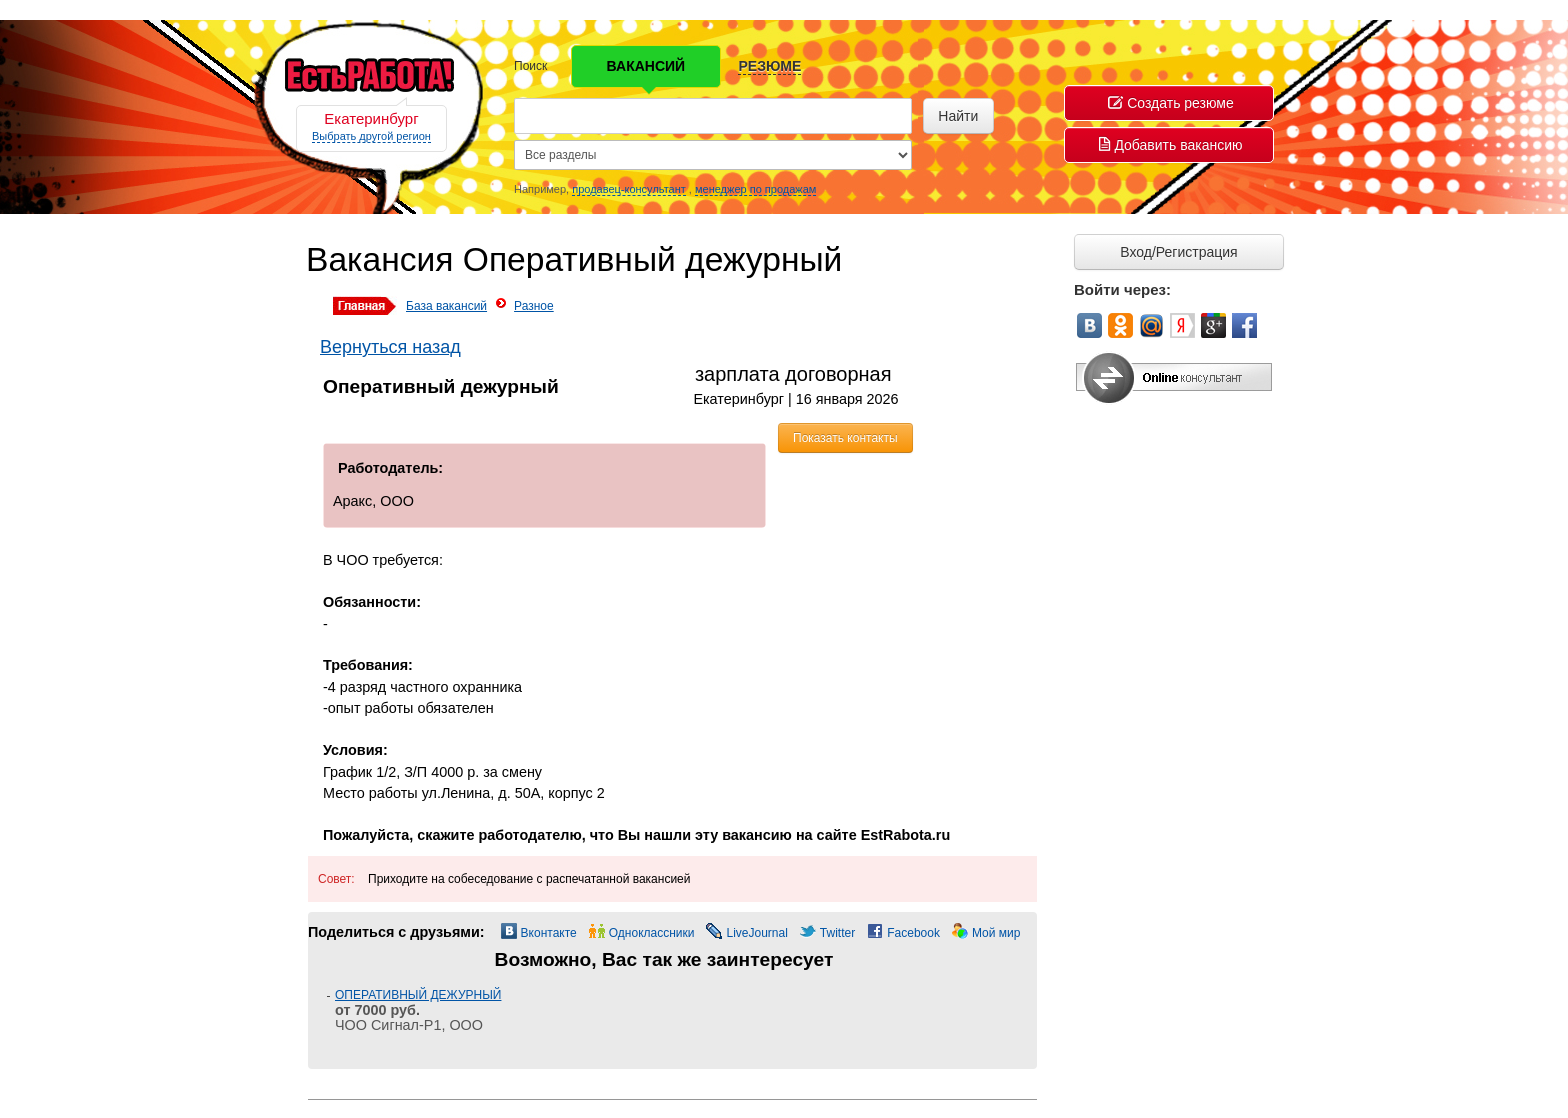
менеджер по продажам (755, 189)
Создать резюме (1171, 103)
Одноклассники (652, 932)
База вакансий (446, 306)
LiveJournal (756, 932)
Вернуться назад (390, 347)
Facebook (913, 932)
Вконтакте (549, 932)
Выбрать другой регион (371, 136)
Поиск (530, 66)
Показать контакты (845, 438)
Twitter (837, 932)
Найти (958, 116)
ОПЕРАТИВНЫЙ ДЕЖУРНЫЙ (418, 995)
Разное (534, 306)
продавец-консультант (629, 189)
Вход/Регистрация (1178, 252)
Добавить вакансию (1170, 145)
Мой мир (996, 932)
